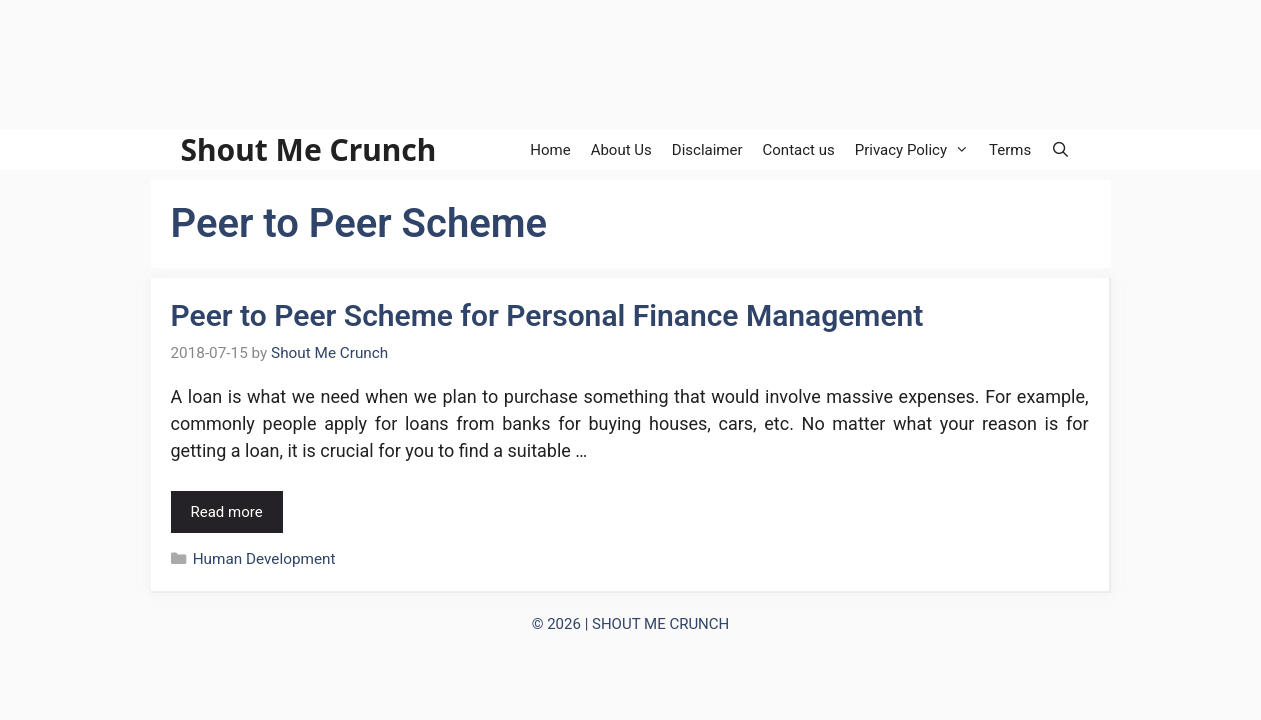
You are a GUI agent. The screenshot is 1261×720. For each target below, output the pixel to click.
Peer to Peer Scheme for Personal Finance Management (547, 315)
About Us (621, 150)
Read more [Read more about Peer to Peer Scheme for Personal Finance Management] (227, 512)
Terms (1010, 150)
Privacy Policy (917, 150)
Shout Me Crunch (309, 150)
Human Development (264, 559)
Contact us (799, 150)
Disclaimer (707, 150)
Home (550, 150)
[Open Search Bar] (1060, 150)
